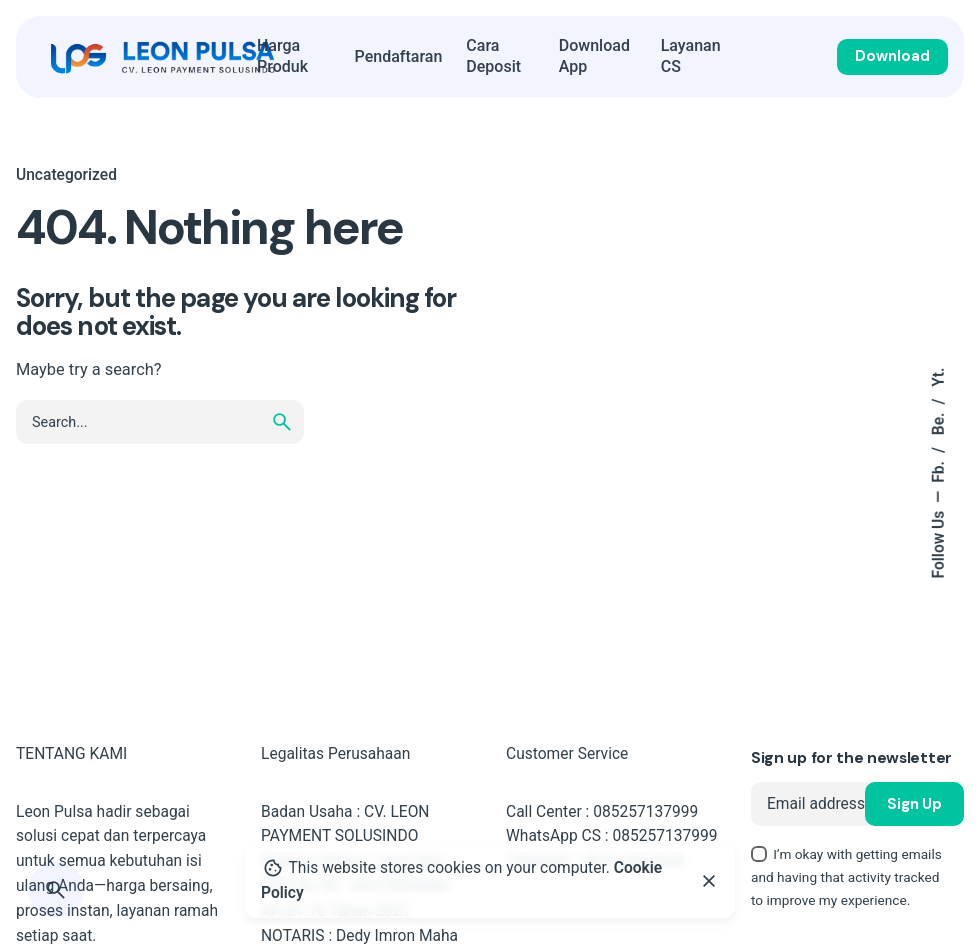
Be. (939, 422)
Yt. (939, 377)
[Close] (709, 881)
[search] (282, 422)
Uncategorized (66, 175)
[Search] (56, 890)
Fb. (939, 470)
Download (892, 56)
